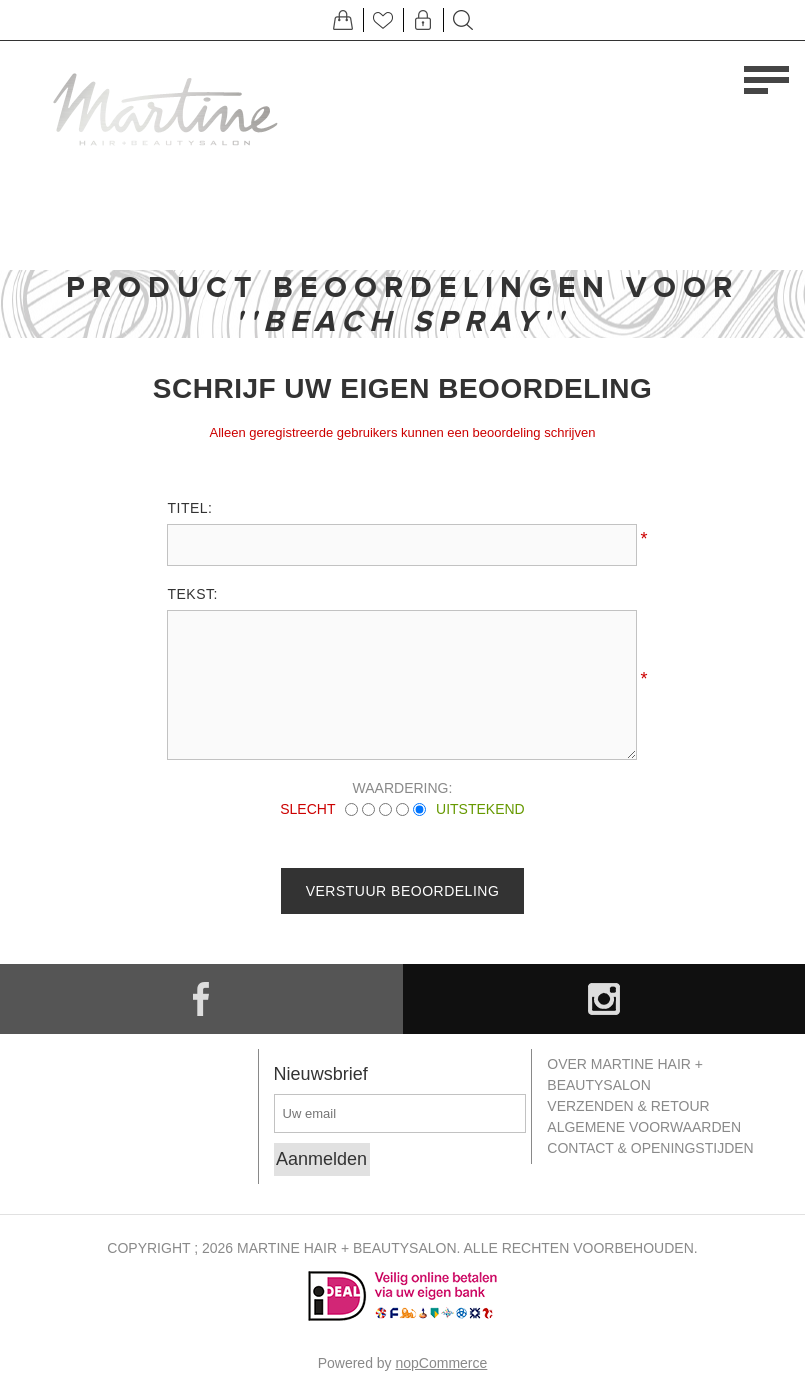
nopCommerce (442, 1363)
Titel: (189, 508)
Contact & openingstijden (650, 1148)
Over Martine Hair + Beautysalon (625, 1074)
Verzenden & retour (628, 1106)
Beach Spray (402, 321)
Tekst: (192, 594)
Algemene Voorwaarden (644, 1127)
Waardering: (403, 788)
